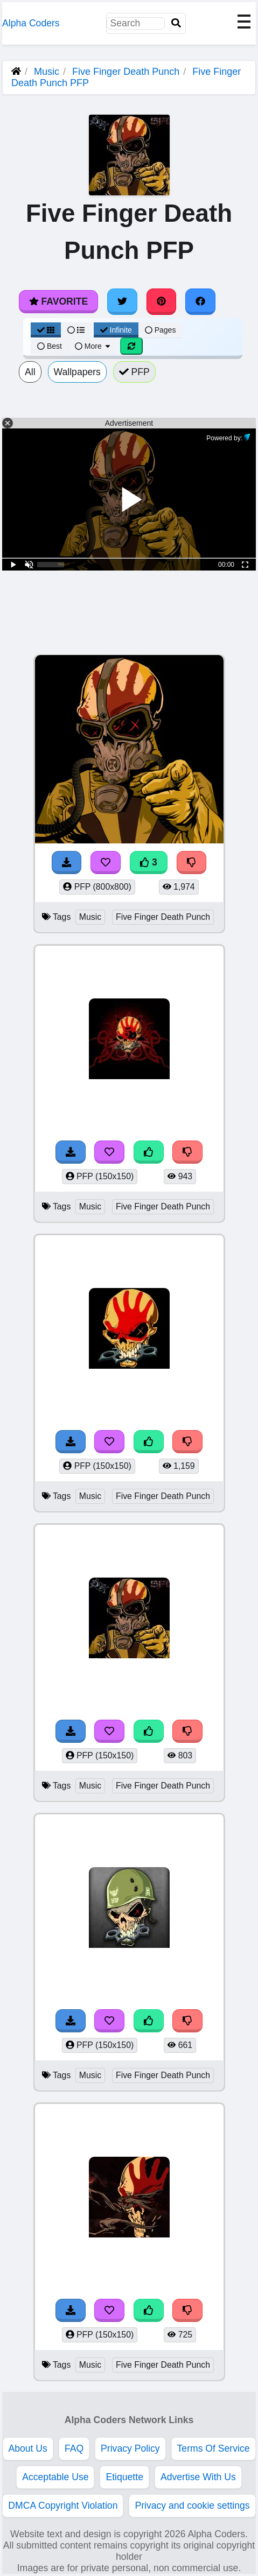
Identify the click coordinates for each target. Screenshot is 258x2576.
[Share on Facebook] (200, 301)
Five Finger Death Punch (125, 71)
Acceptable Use (55, 2477)
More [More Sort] (93, 346)
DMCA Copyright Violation (62, 2505)
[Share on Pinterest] (162, 301)
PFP (134, 372)
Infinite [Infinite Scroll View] (116, 330)
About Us (28, 2448)
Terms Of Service (213, 2448)
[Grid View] (46, 329)
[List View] (76, 329)
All (30, 372)
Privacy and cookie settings (192, 2505)
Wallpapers (77, 372)
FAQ (74, 2448)
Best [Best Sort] (49, 346)
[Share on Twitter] (122, 301)
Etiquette (124, 2477)
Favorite (58, 301)
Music (46, 71)
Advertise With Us (198, 2477)
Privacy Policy (130, 2448)
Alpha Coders (31, 23)
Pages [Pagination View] (160, 330)
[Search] (176, 23)
